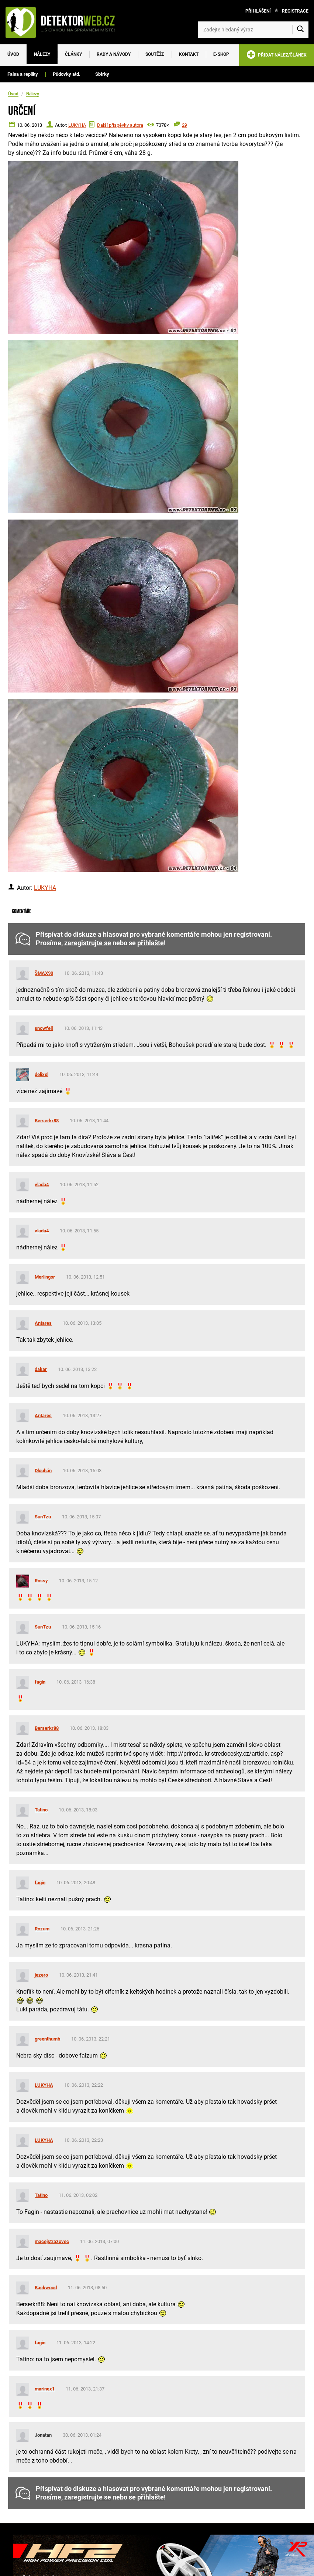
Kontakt (189, 54)
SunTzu (43, 1517)
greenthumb (47, 2039)
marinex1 (45, 2389)
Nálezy (42, 54)
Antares (43, 1323)
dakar (41, 1369)
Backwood (46, 2287)
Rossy (41, 1580)
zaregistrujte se (87, 943)
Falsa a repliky (22, 74)
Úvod (13, 54)
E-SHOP (221, 54)
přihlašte (150, 943)
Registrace (295, 11)
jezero (41, 1975)
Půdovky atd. (66, 74)
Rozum (42, 1929)
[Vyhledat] (300, 29)
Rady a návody (114, 54)
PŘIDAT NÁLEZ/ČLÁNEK (276, 56)
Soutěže (154, 54)
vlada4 (42, 1184)
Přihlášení (258, 11)
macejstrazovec (52, 2241)
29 (184, 125)
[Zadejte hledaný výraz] (253, 29)
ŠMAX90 (44, 973)
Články (73, 54)
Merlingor (45, 1277)
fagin (40, 1682)
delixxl (41, 1074)
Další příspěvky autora (120, 125)
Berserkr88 (47, 1120)
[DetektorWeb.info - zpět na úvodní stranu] (64, 22)
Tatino (41, 1810)
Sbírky (102, 74)
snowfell (44, 1028)
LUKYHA (77, 125)
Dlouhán (43, 1470)
